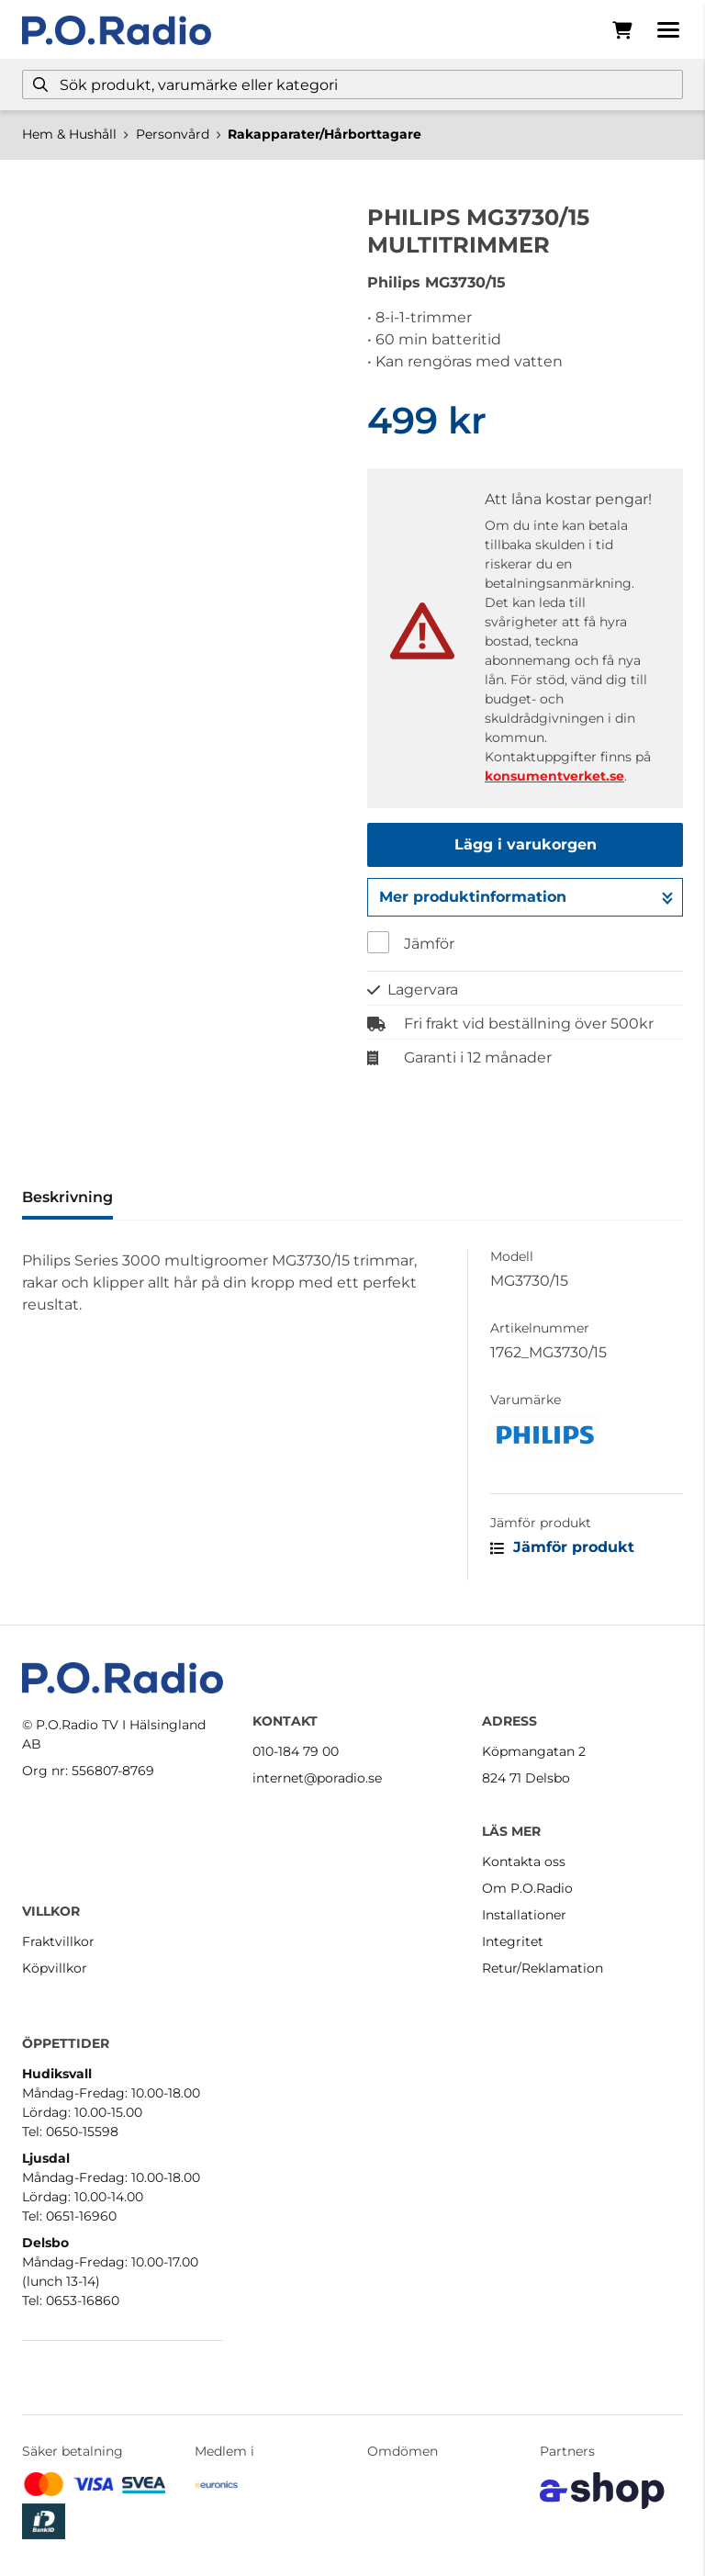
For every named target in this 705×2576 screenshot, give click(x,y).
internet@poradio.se (317, 1778)
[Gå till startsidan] (116, 30)
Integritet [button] (512, 1941)
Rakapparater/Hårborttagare (324, 134)
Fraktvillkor (58, 1941)
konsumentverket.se (554, 776)
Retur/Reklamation (542, 1968)
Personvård (172, 134)
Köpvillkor (54, 1968)
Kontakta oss (523, 1861)
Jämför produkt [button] (562, 1547)
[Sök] (352, 84)
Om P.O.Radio (527, 1888)
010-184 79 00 (295, 1751)
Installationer (524, 1915)
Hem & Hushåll (69, 134)
